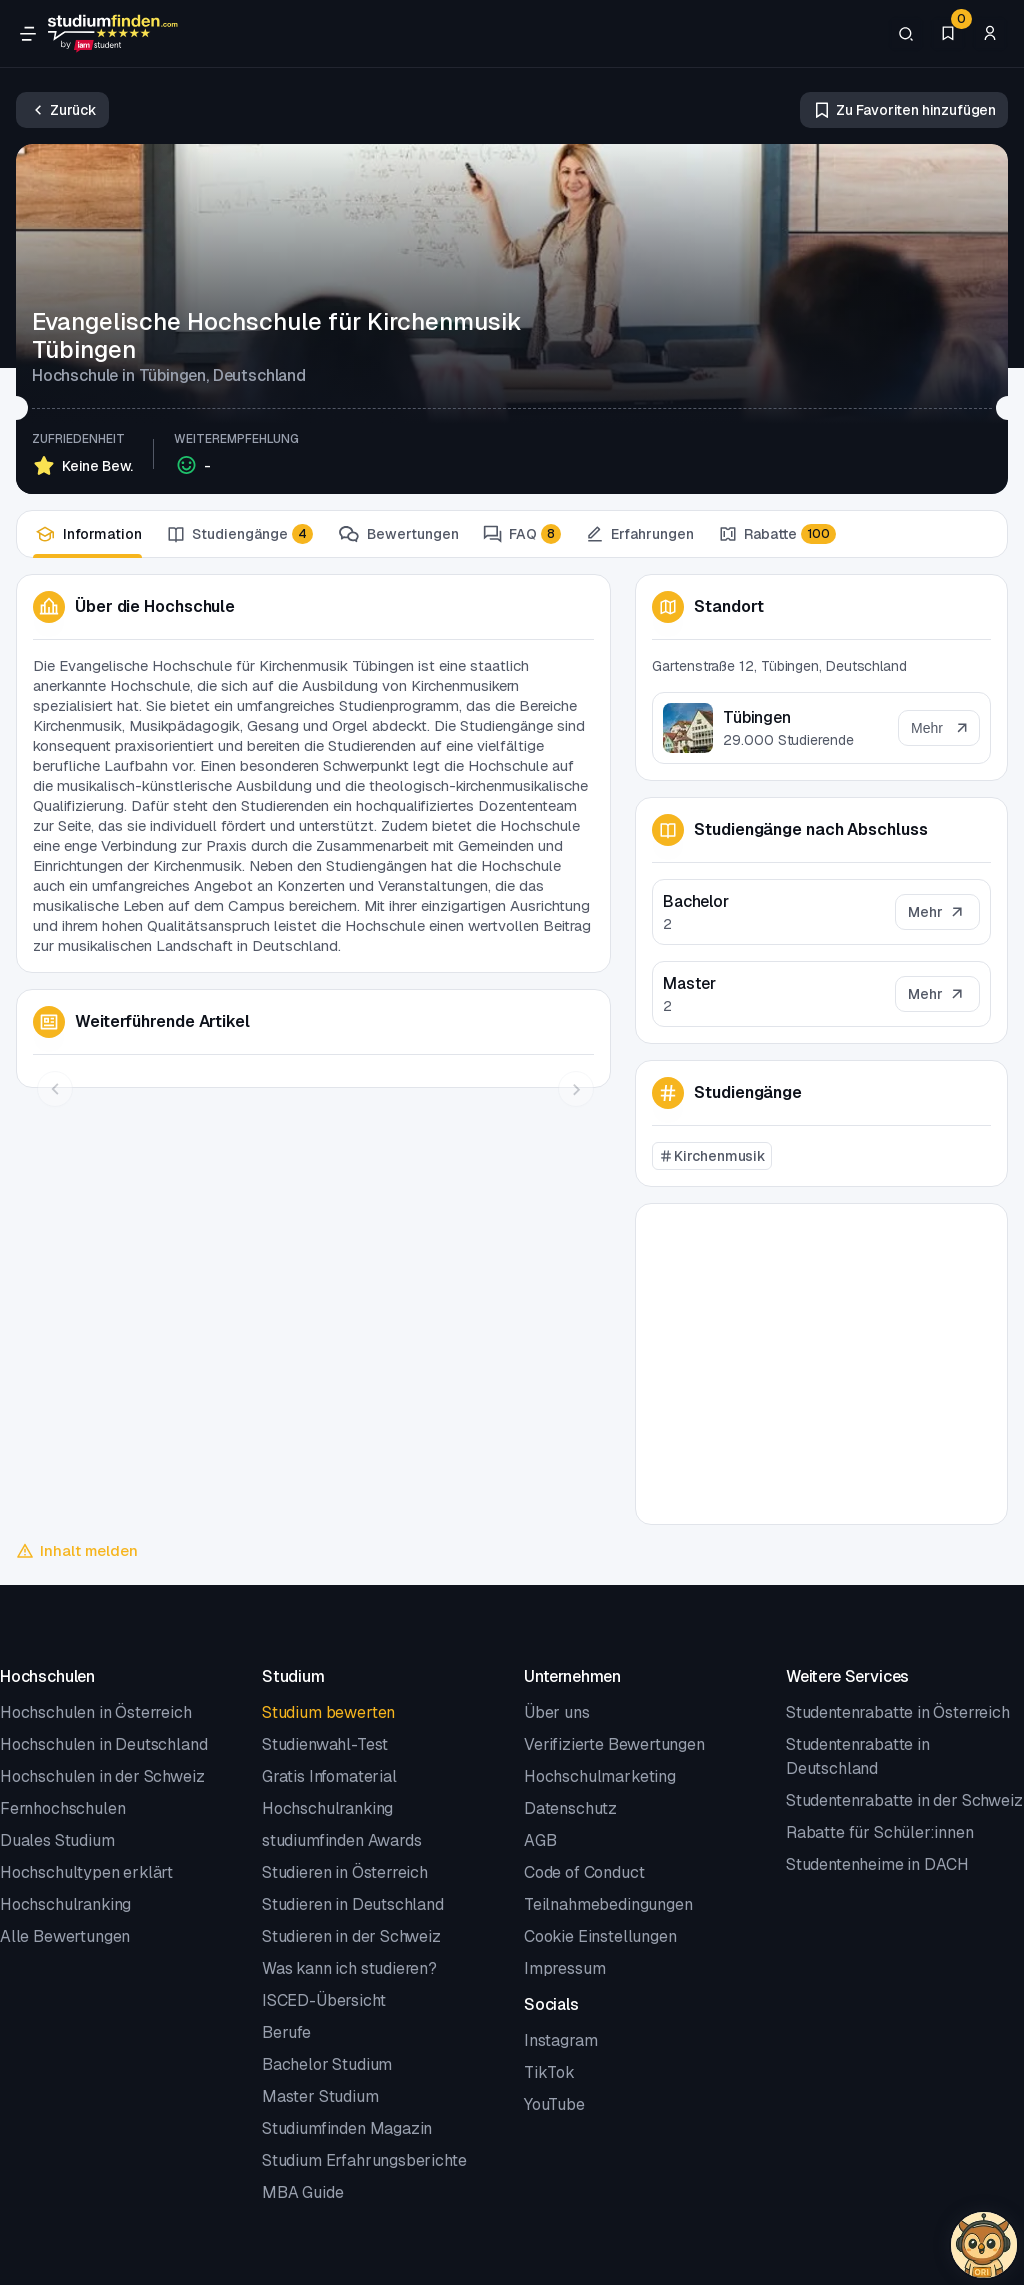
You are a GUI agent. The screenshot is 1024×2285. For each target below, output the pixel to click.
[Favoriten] (948, 34)
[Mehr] (937, 912)
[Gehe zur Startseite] (113, 34)
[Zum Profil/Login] (990, 34)
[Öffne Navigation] (28, 34)
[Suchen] (906, 34)
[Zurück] (62, 110)
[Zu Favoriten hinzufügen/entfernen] (904, 110)
